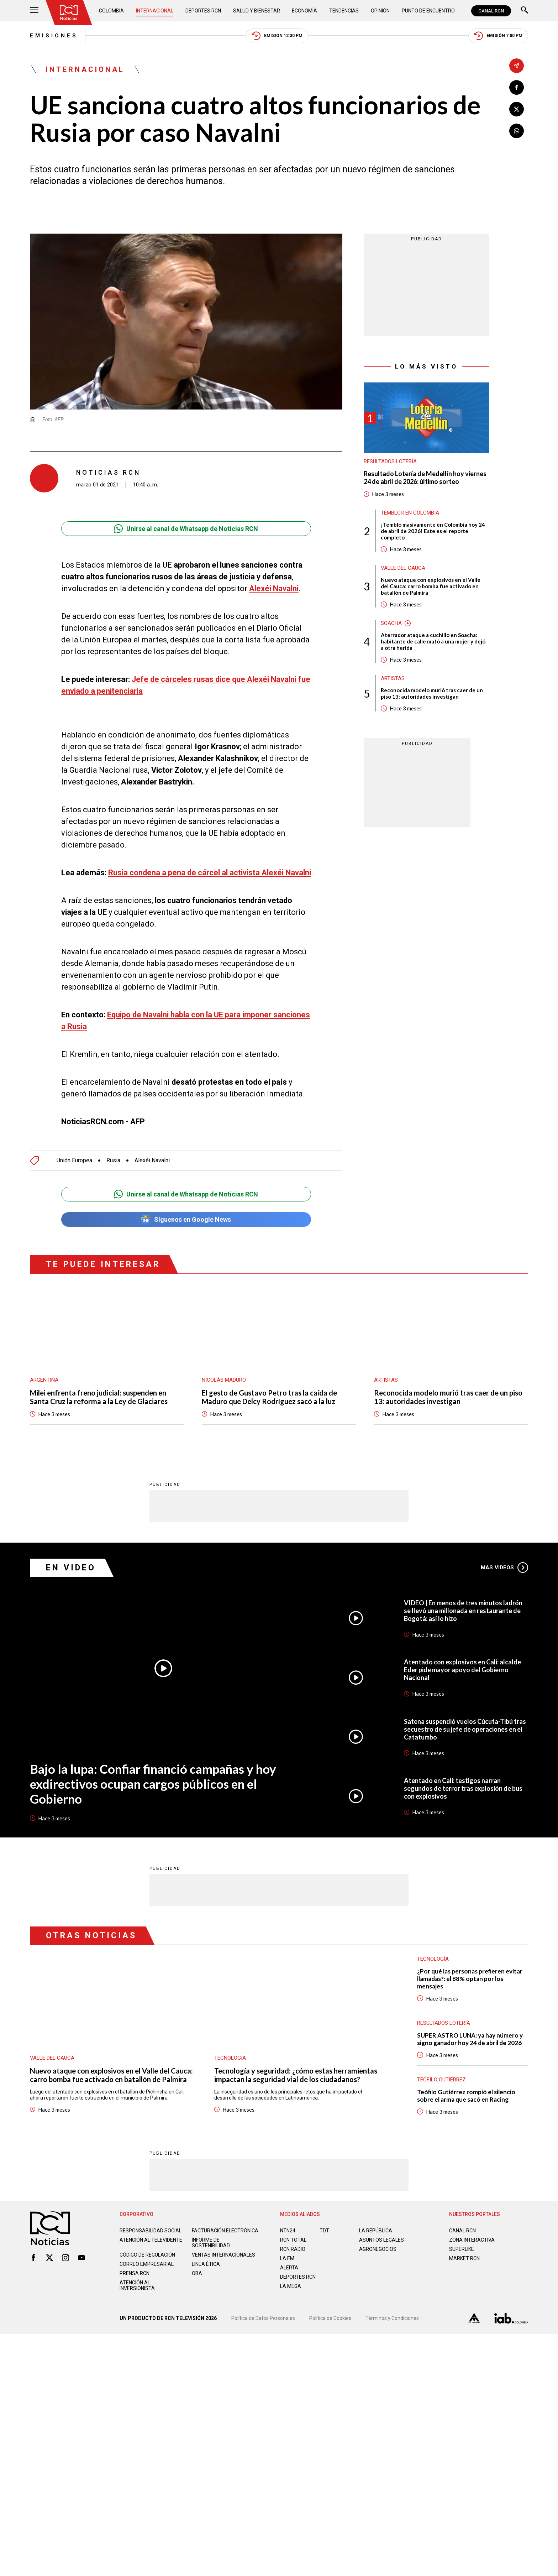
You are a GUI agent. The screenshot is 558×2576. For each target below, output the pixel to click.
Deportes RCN (203, 11)
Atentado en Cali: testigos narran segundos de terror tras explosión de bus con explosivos (463, 1788)
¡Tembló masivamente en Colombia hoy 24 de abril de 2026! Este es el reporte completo (433, 531)
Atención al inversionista (137, 2285)
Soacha (391, 623)
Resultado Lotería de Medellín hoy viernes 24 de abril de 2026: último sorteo (425, 477)
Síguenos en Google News (186, 1219)
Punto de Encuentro (428, 11)
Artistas (393, 678)
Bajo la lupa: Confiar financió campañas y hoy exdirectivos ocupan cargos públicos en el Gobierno (153, 1783)
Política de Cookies (330, 2318)
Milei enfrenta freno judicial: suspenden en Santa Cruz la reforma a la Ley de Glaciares (99, 1397)
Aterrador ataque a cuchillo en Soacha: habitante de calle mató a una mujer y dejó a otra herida (433, 641)
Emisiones (54, 35)
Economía (304, 11)
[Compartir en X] (516, 109)
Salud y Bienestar (256, 11)
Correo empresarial (147, 2264)
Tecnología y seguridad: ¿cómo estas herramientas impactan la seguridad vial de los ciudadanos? (295, 2074)
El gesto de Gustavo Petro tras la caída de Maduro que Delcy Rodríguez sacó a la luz (269, 1397)
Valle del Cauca (403, 568)
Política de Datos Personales (263, 2318)
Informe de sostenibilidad (211, 2242)
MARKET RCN (464, 2258)
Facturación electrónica (225, 2230)
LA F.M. (287, 2258)
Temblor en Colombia (410, 513)
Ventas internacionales (223, 2254)
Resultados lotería (390, 461)
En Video (71, 1567)
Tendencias (344, 11)
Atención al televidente (151, 2239)
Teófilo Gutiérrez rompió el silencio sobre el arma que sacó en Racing (466, 2095)
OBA (197, 2273)
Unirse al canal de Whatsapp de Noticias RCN (186, 528)
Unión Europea (74, 1160)
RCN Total (293, 2239)
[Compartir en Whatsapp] (516, 131)
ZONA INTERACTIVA (472, 2239)
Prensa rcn (134, 2273)
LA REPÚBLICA (375, 2230)
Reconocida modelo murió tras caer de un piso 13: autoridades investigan (432, 693)
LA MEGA (290, 2286)
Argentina (44, 1380)
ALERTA (289, 2267)
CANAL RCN (491, 11)
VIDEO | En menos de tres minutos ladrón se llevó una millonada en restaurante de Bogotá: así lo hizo (463, 1610)
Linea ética (206, 2264)
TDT (324, 2230)
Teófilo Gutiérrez (441, 2079)
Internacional (154, 11)
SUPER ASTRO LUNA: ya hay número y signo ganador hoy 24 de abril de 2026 (470, 2038)
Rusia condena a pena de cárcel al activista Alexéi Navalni (209, 872)
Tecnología (230, 2057)
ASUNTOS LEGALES (381, 2239)
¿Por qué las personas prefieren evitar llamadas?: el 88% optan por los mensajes (469, 1978)
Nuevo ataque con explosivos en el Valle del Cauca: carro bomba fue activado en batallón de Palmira (430, 586)
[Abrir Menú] (34, 11)
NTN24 (287, 2230)
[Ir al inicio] (69, 12)
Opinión (380, 11)
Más (504, 1567)
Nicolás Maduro (224, 1380)
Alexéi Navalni (152, 1160)
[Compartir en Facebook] (516, 87)
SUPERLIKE (461, 2249)
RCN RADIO (292, 2249)
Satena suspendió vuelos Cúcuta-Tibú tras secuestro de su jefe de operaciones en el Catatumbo (465, 1729)
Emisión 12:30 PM (277, 35)
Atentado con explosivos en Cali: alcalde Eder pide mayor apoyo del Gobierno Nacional (462, 1669)
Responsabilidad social (150, 2230)
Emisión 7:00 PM (498, 35)
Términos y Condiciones (392, 2318)
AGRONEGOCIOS (377, 2249)
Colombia (111, 11)
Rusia (113, 1160)
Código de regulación (147, 2254)
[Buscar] (524, 10)
